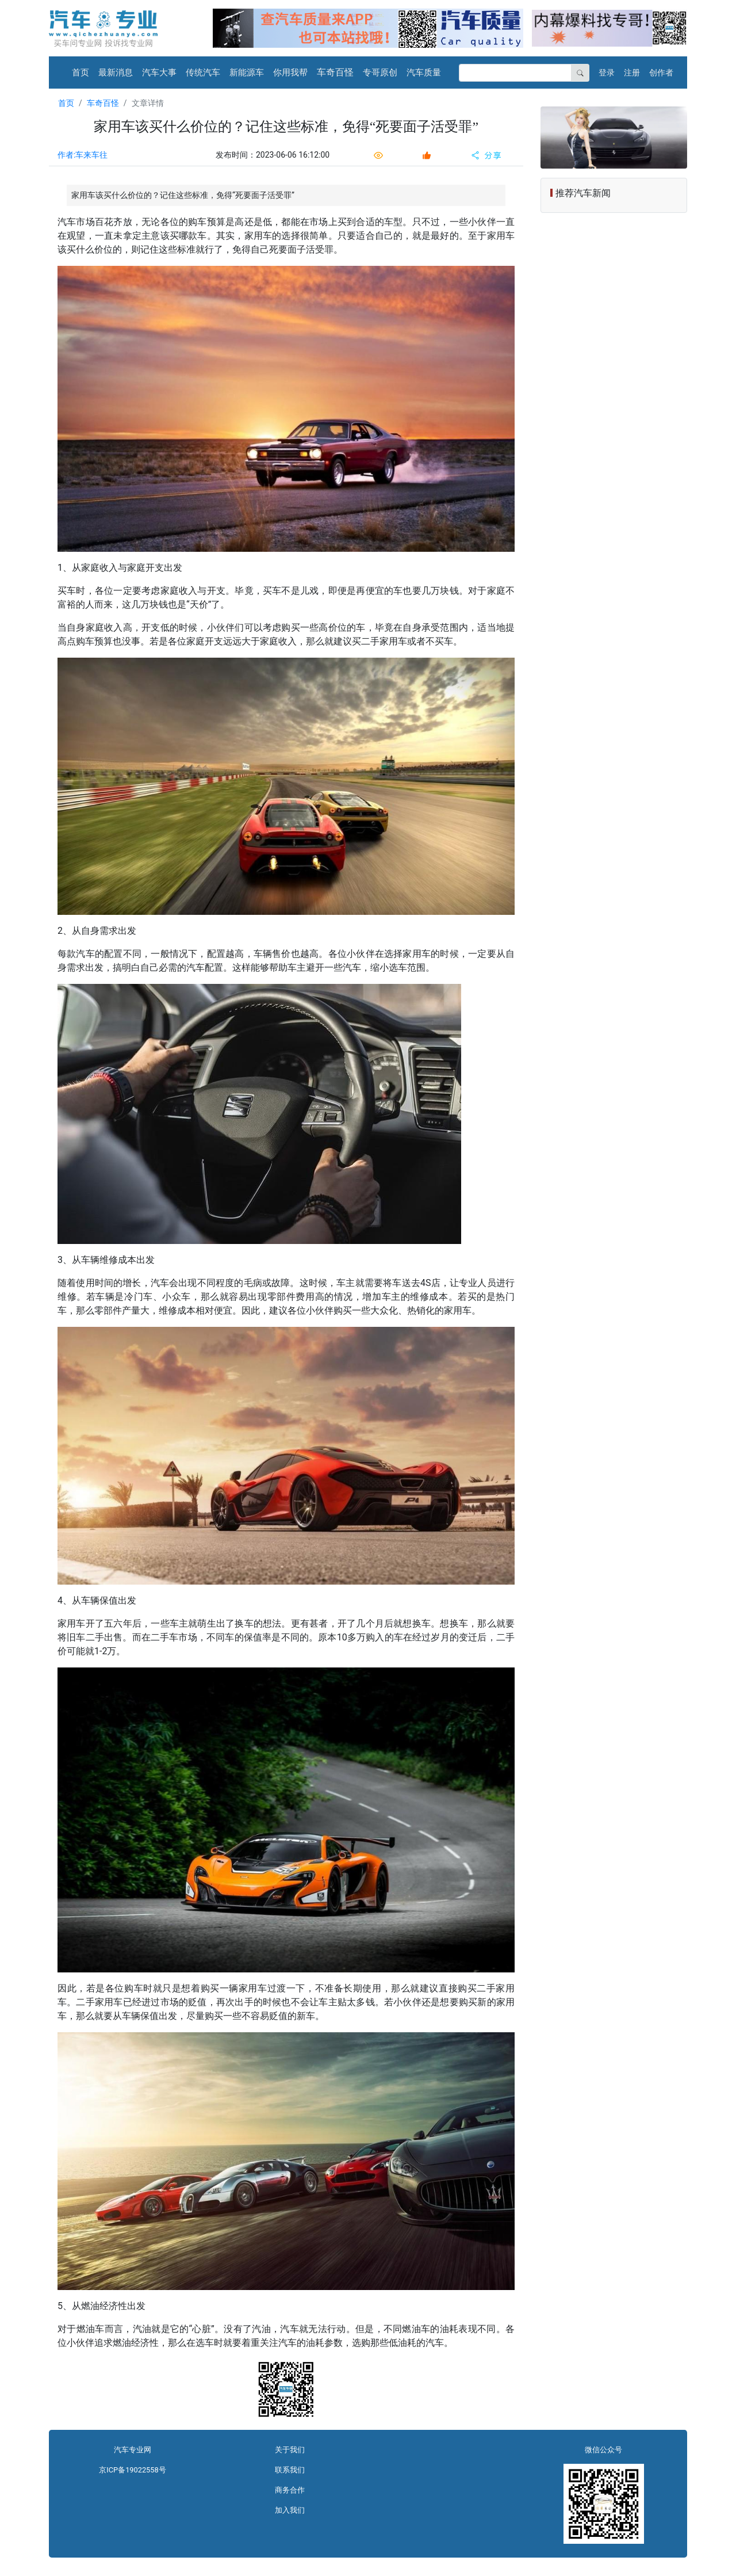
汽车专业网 (132, 2449)
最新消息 (115, 72)
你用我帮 (290, 72)
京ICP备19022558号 (132, 2470)
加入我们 (290, 2510)
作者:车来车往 (82, 154)
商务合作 (290, 2490)
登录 (607, 72)
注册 (632, 72)
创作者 (661, 72)
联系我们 (290, 2470)
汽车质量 (424, 72)
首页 (80, 72)
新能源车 (246, 72)
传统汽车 (203, 72)
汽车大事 (159, 72)
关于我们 (290, 2449)
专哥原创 (380, 72)
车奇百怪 (335, 72)
